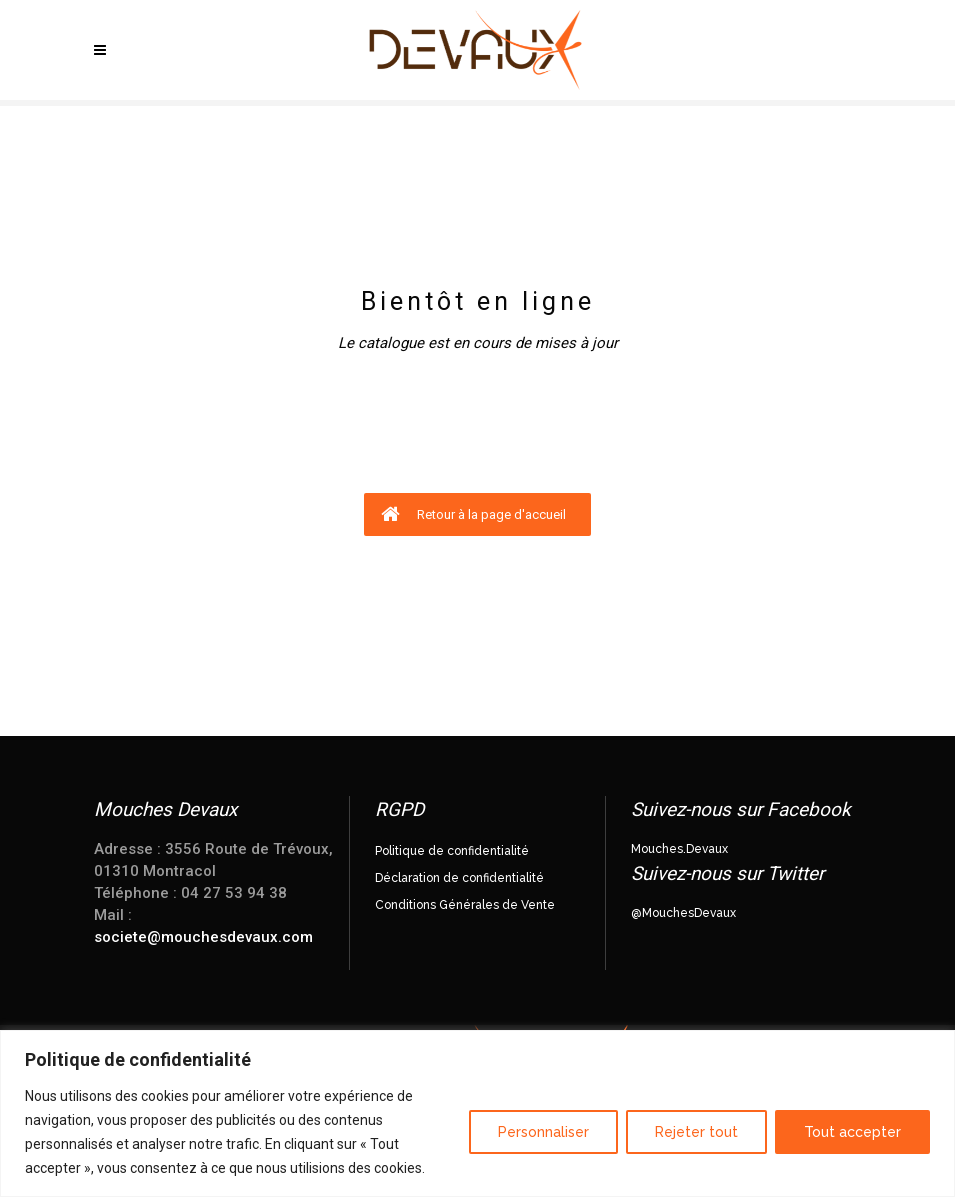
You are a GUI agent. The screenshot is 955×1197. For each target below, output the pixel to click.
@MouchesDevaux (683, 913)
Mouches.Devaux (679, 849)
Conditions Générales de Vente (465, 905)
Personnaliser (543, 1132)
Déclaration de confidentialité (459, 878)
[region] (477, 1113)
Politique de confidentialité (452, 851)
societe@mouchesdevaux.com (203, 937)
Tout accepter (852, 1132)
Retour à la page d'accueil (473, 514)
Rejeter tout (696, 1132)
